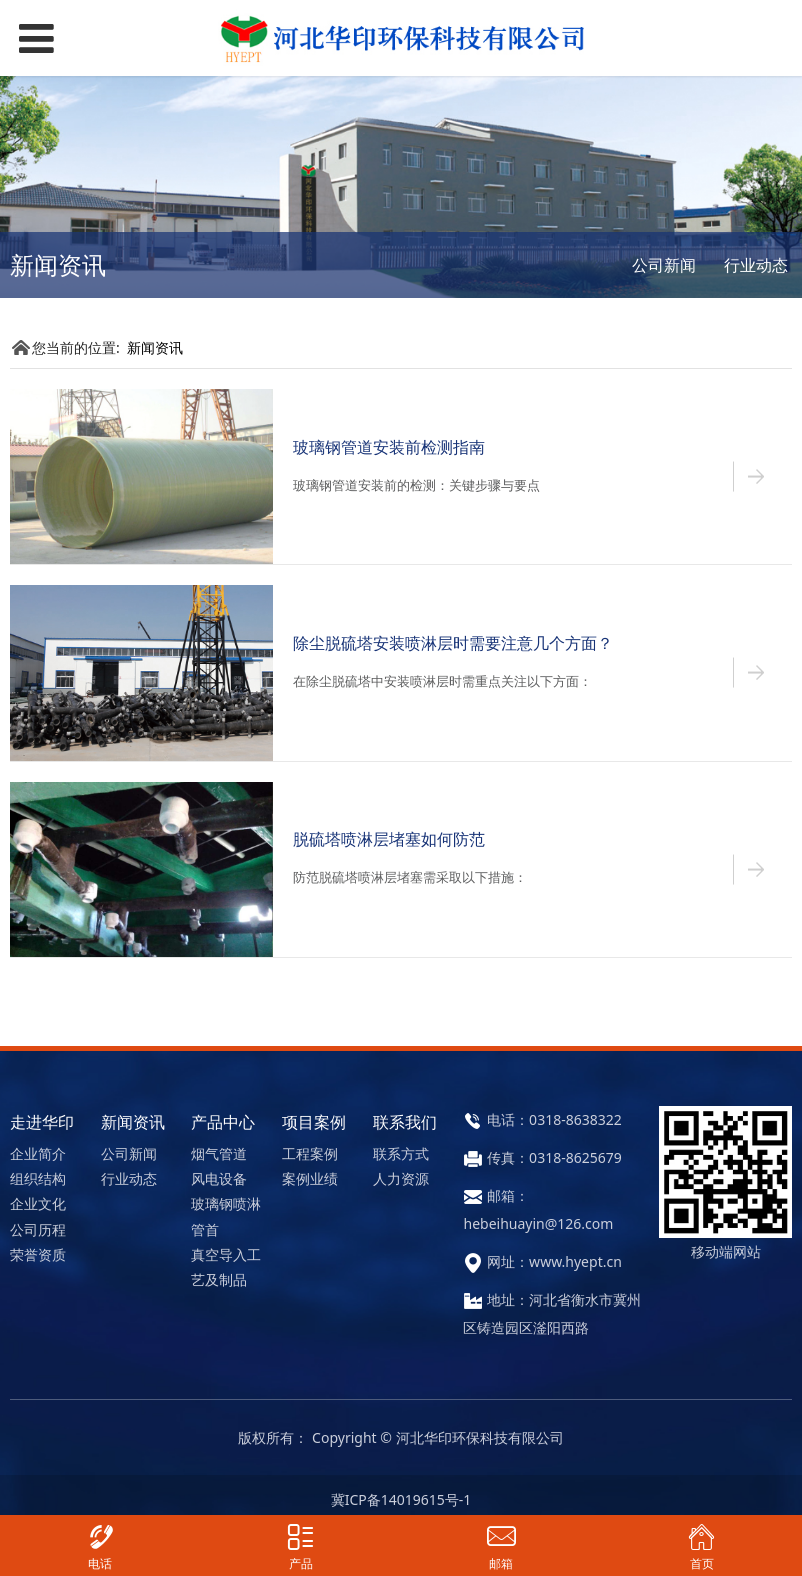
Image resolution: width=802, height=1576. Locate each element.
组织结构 (38, 1178)
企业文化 (38, 1203)
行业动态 (756, 265)
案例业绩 (310, 1178)
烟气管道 (219, 1153)
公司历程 (38, 1229)
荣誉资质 (38, 1254)
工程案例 (310, 1153)
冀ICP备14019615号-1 (401, 1499)
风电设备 (219, 1178)
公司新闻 (664, 265)
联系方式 (401, 1153)
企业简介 (38, 1153)
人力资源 (401, 1178)
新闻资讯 (155, 347)
